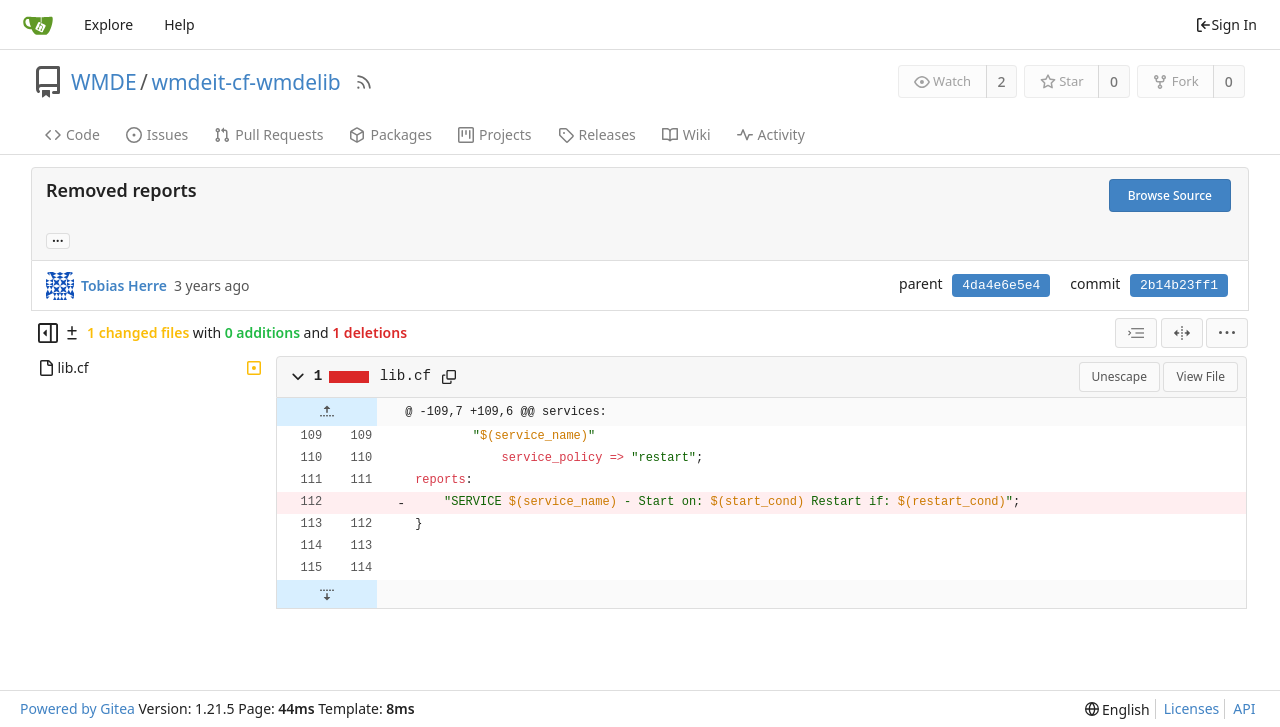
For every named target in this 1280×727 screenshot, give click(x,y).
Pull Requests (268, 134)
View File (1200, 376)
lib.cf (405, 376)
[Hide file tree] (48, 333)
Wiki (686, 134)
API (1244, 708)
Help (179, 24)
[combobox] (1136, 333)
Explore (108, 24)
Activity (771, 134)
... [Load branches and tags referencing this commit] (58, 239)
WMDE (104, 82)
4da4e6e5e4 (1001, 285)
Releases (597, 134)
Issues (157, 134)
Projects (494, 134)
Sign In (1226, 24)
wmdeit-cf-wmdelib (245, 82)
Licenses (1192, 708)
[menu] (1227, 333)
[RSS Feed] (364, 82)
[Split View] (1182, 333)
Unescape (1119, 376)
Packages (390, 134)
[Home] (38, 25)
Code (72, 134)
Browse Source (1170, 195)
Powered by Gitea (77, 708)
